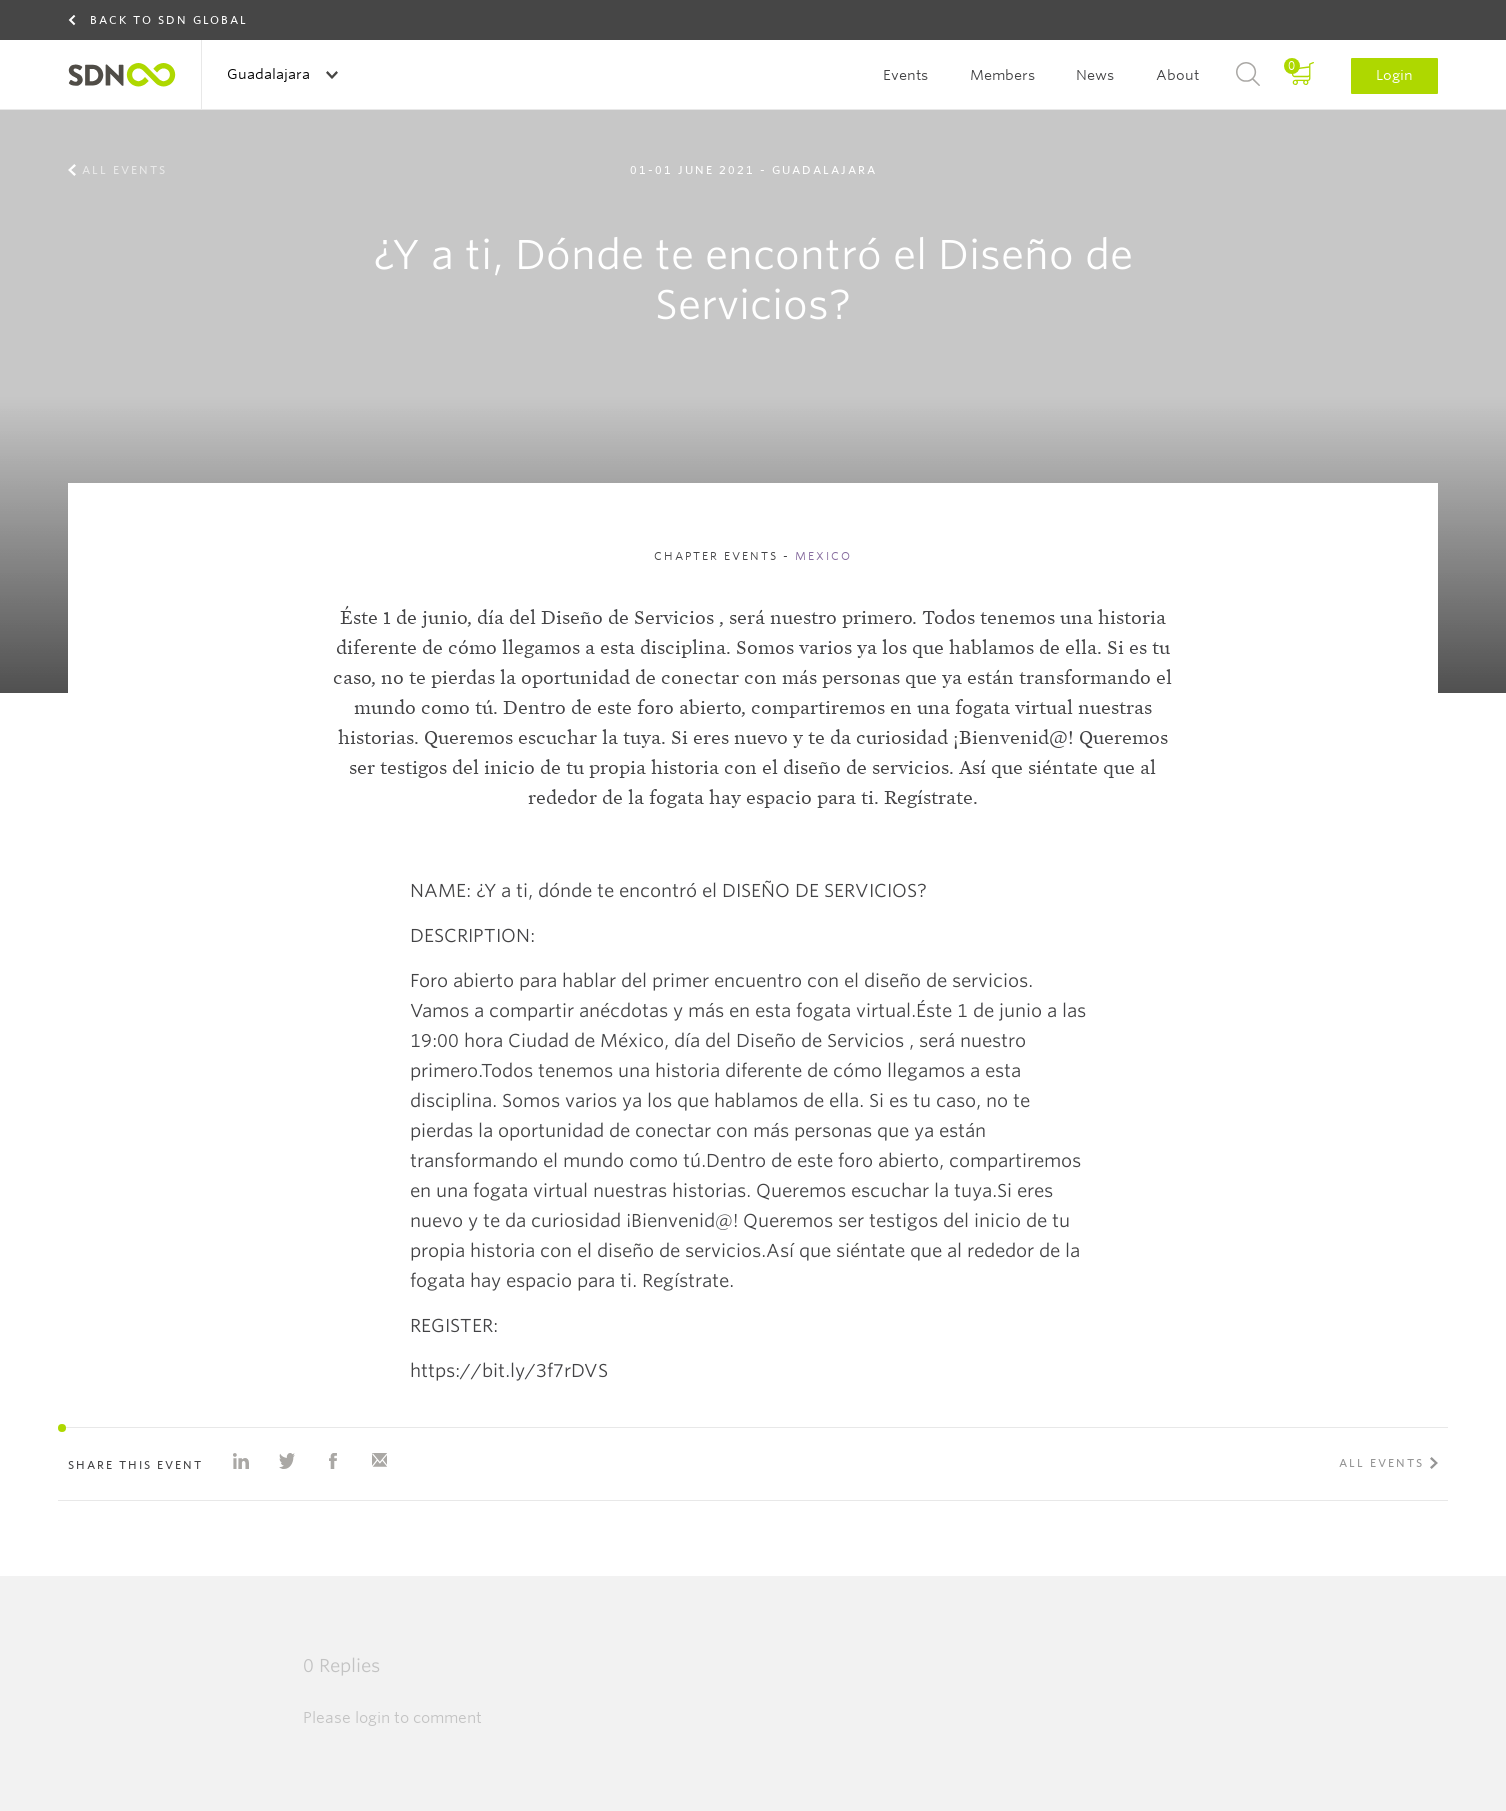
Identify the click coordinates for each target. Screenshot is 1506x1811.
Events (905, 75)
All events (124, 170)
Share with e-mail (379, 1461)
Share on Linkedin (241, 1461)
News (1095, 75)
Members (1002, 75)
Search (1248, 75)
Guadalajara (270, 74)
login (372, 1718)
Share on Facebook (333, 1461)
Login (1394, 75)
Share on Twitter (287, 1461)
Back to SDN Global (169, 20)
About (1177, 75)
